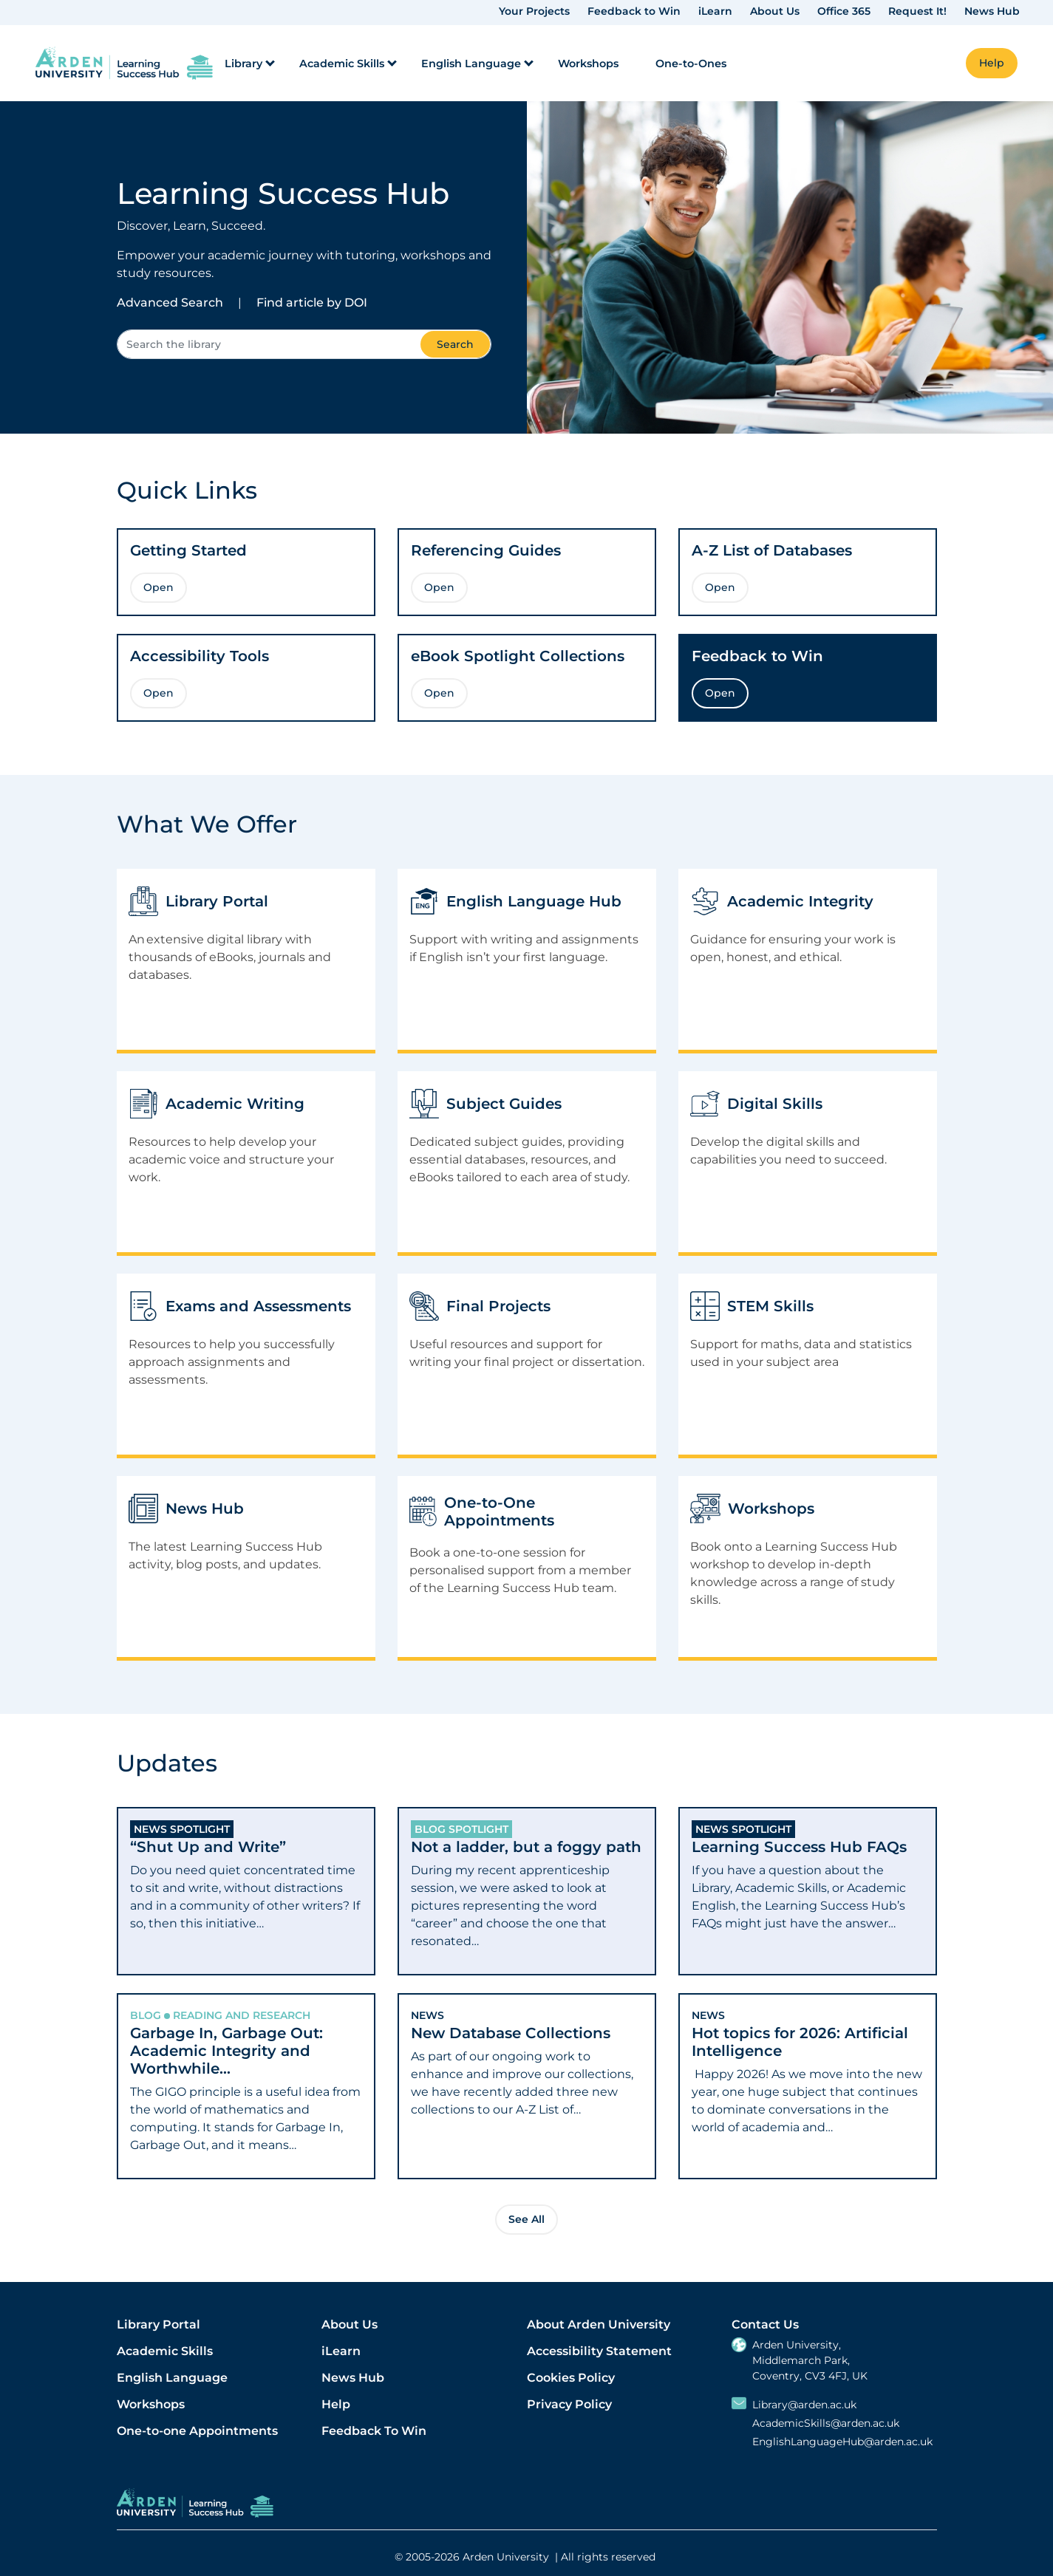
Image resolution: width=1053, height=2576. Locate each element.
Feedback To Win (373, 2431)
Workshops (151, 2404)
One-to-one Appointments (197, 2431)
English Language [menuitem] (471, 63)
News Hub (992, 11)
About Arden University (598, 2324)
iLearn (715, 11)
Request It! (917, 11)
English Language (172, 2378)
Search (455, 344)
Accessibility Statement (599, 2351)
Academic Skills (165, 2351)
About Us (775, 11)
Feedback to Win (634, 11)
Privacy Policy (569, 2404)
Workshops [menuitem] (588, 63)
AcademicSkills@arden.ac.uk (825, 2423)
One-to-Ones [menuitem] (690, 63)
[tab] (246, 1891)
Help (335, 2404)
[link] (124, 63)
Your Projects (534, 11)
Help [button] (991, 62)
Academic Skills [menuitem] (341, 63)
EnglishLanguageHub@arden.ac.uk (842, 2442)
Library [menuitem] (243, 63)
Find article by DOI (311, 302)
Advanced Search (170, 302)
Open (158, 587)
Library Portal (158, 2324)
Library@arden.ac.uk (804, 2405)
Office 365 (843, 11)
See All (526, 2219)
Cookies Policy (571, 2378)
